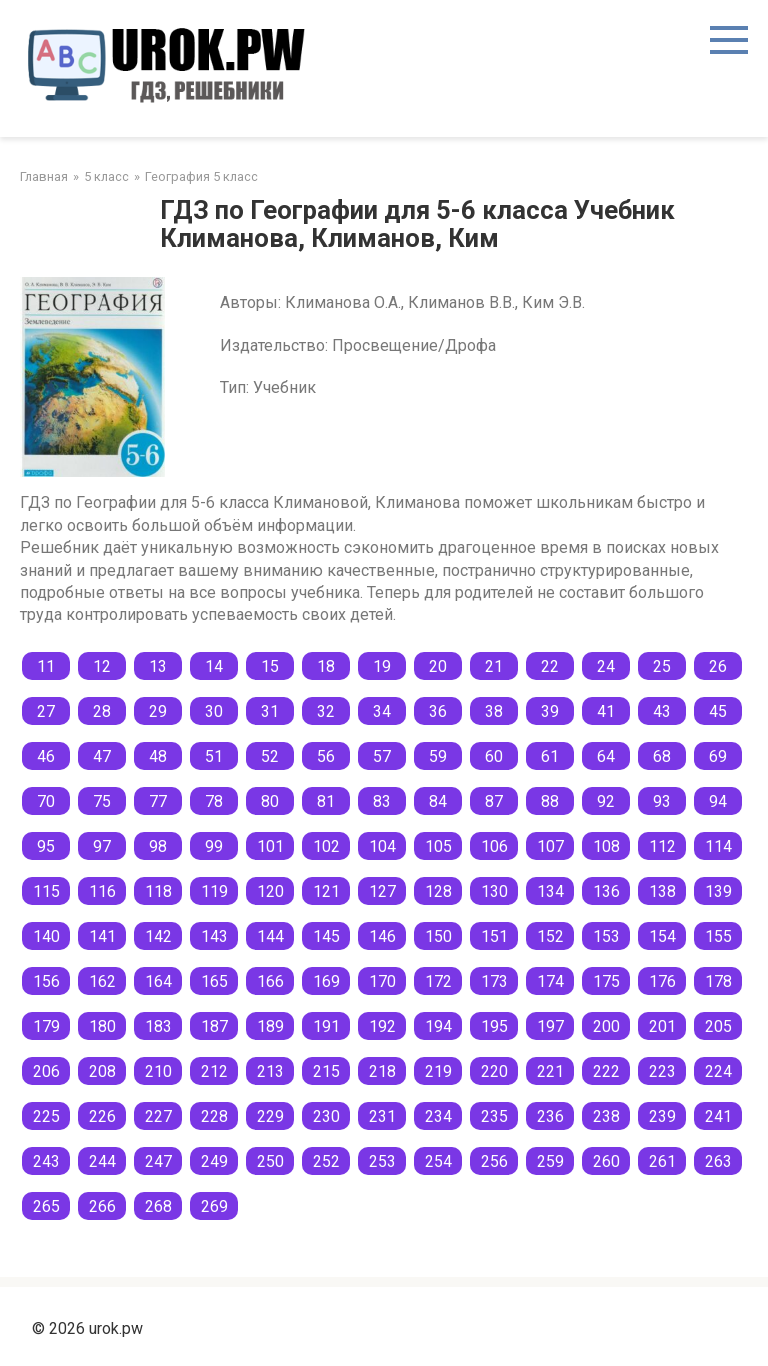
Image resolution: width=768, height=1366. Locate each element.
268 (158, 1206)
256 (494, 1161)
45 (718, 711)
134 (550, 891)
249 (214, 1161)
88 (550, 801)
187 (214, 1026)
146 (382, 936)
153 (606, 936)
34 (382, 711)
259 (550, 1161)
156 (46, 981)
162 (102, 981)
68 (662, 756)
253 (382, 1161)
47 (102, 756)
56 (326, 756)
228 (214, 1116)
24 (606, 666)
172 (438, 981)
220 (494, 1071)
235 (494, 1116)
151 (494, 936)
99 (214, 846)
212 (214, 1071)
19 (382, 666)
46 (46, 756)
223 (662, 1071)
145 (326, 936)
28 (102, 711)
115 (46, 891)
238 (606, 1116)
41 (606, 711)
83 (382, 801)
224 (718, 1071)
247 (158, 1161)
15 (270, 666)
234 (438, 1116)
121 (326, 891)
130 (494, 891)
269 (214, 1206)
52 (270, 756)
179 (46, 1026)
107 (550, 846)
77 (158, 801)
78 (214, 801)
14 (214, 666)
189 (270, 1026)
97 (102, 846)
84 (438, 801)
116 (102, 891)
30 (214, 711)
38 (494, 711)
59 (438, 756)
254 (438, 1161)
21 (494, 666)
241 (718, 1116)
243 (46, 1161)
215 (326, 1071)
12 (102, 666)
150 (438, 936)
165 (214, 981)
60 (494, 756)
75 (102, 801)
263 (718, 1161)
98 (158, 846)
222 (606, 1071)
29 (158, 711)
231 (382, 1116)
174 (550, 981)
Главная (44, 176)
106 (494, 846)
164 (158, 981)
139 (718, 891)
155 (718, 936)
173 (494, 981)
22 (550, 666)
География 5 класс (201, 176)
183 (158, 1026)
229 (270, 1116)
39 (550, 711)
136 (606, 891)
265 (46, 1206)
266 (102, 1206)
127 (382, 891)
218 (382, 1071)
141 (102, 936)
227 (158, 1116)
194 (438, 1026)
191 (326, 1026)
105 (438, 846)
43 (662, 711)
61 (550, 756)
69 (718, 756)
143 (214, 936)
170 (382, 981)
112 (662, 846)
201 (662, 1026)
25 (662, 666)
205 (718, 1026)
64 (606, 756)
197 (550, 1026)
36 (438, 711)
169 (326, 981)
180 (102, 1026)
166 (270, 981)
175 (606, 981)
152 (550, 936)
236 (550, 1116)
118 (158, 891)
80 (270, 801)
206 (46, 1071)
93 (662, 801)
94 (718, 801)
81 (326, 801)
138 (662, 891)
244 (102, 1161)
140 (46, 936)
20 (438, 666)
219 (438, 1071)
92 (606, 801)
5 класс (106, 176)
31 (270, 711)
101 (270, 846)
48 (158, 756)
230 (326, 1116)
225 (46, 1116)
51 (214, 756)
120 (270, 891)
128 (438, 891)
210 (158, 1071)
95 (46, 846)
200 (606, 1026)
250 (270, 1161)
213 (270, 1071)
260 (606, 1161)
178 (718, 981)
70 (46, 801)
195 (494, 1026)
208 (102, 1071)
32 (326, 711)
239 (662, 1116)
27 (46, 711)
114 (718, 846)
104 (382, 846)
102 (326, 846)
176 (662, 981)
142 (158, 936)
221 (550, 1071)
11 (46, 666)
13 (158, 666)
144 (270, 936)
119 (214, 891)
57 (382, 756)
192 (382, 1026)
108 (606, 846)
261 (662, 1161)
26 (718, 666)
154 (662, 936)
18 (326, 666)
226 (102, 1116)
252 (326, 1161)
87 (494, 801)
